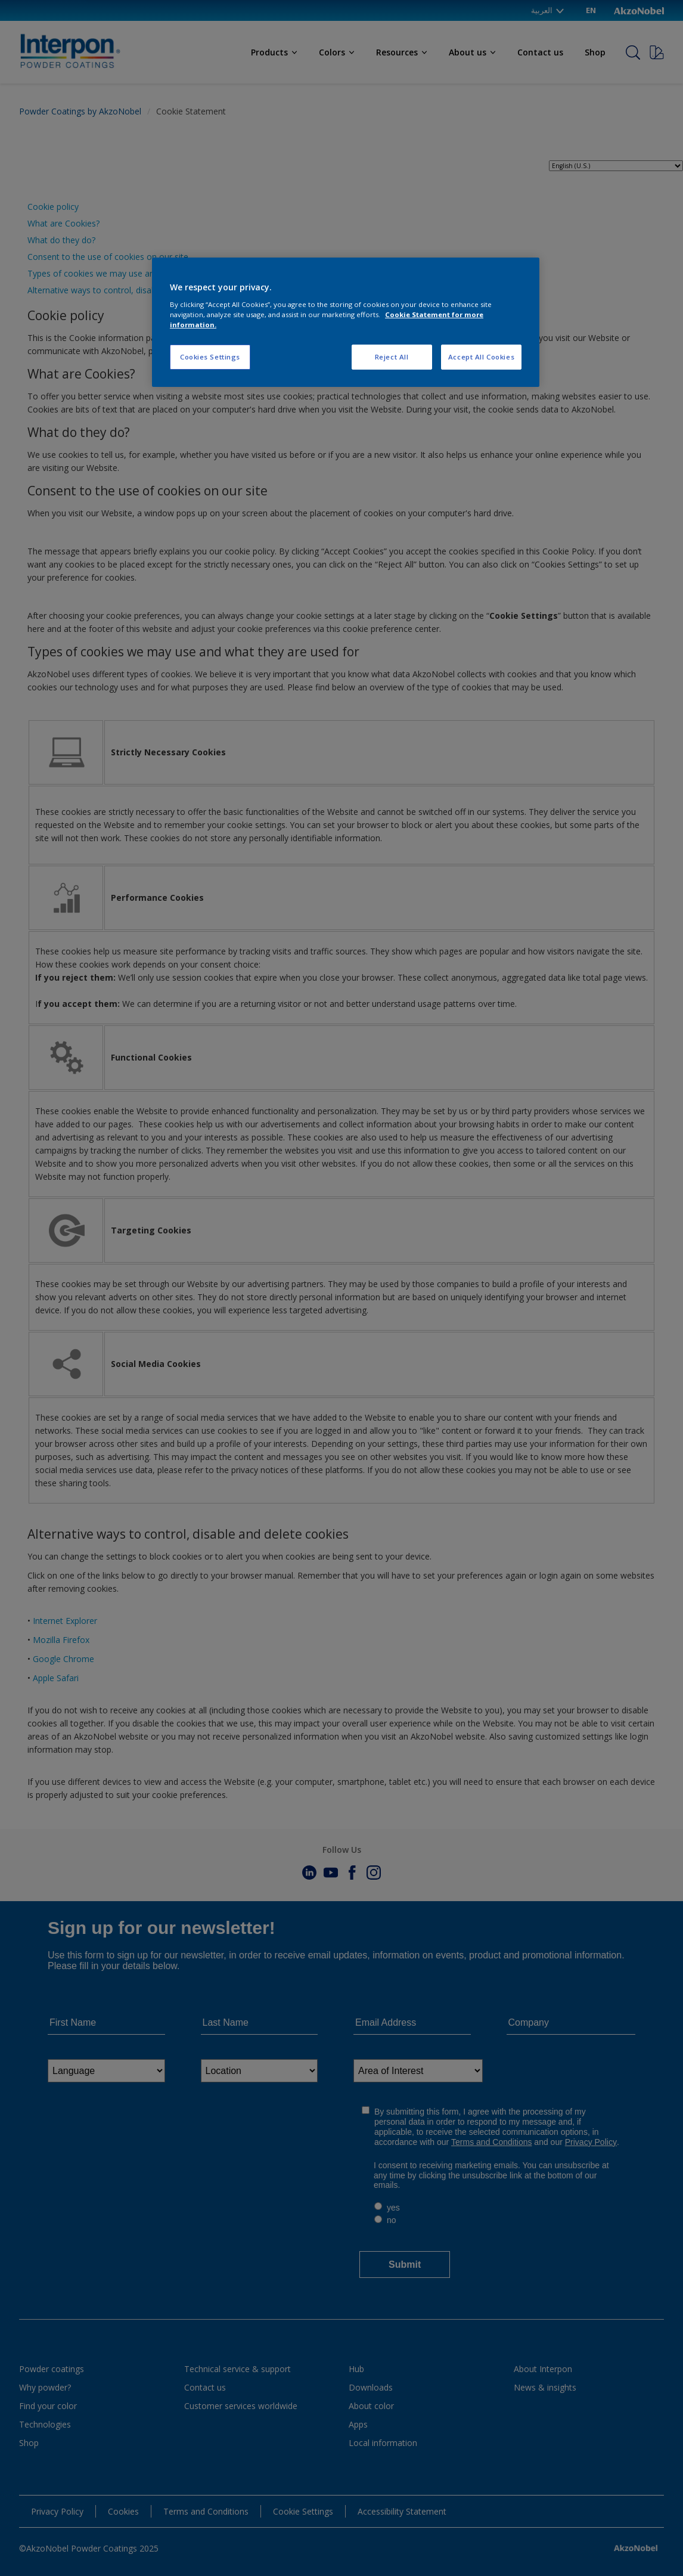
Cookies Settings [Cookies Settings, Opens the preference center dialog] (210, 356)
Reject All (392, 356)
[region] (345, 322)
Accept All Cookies (481, 356)
